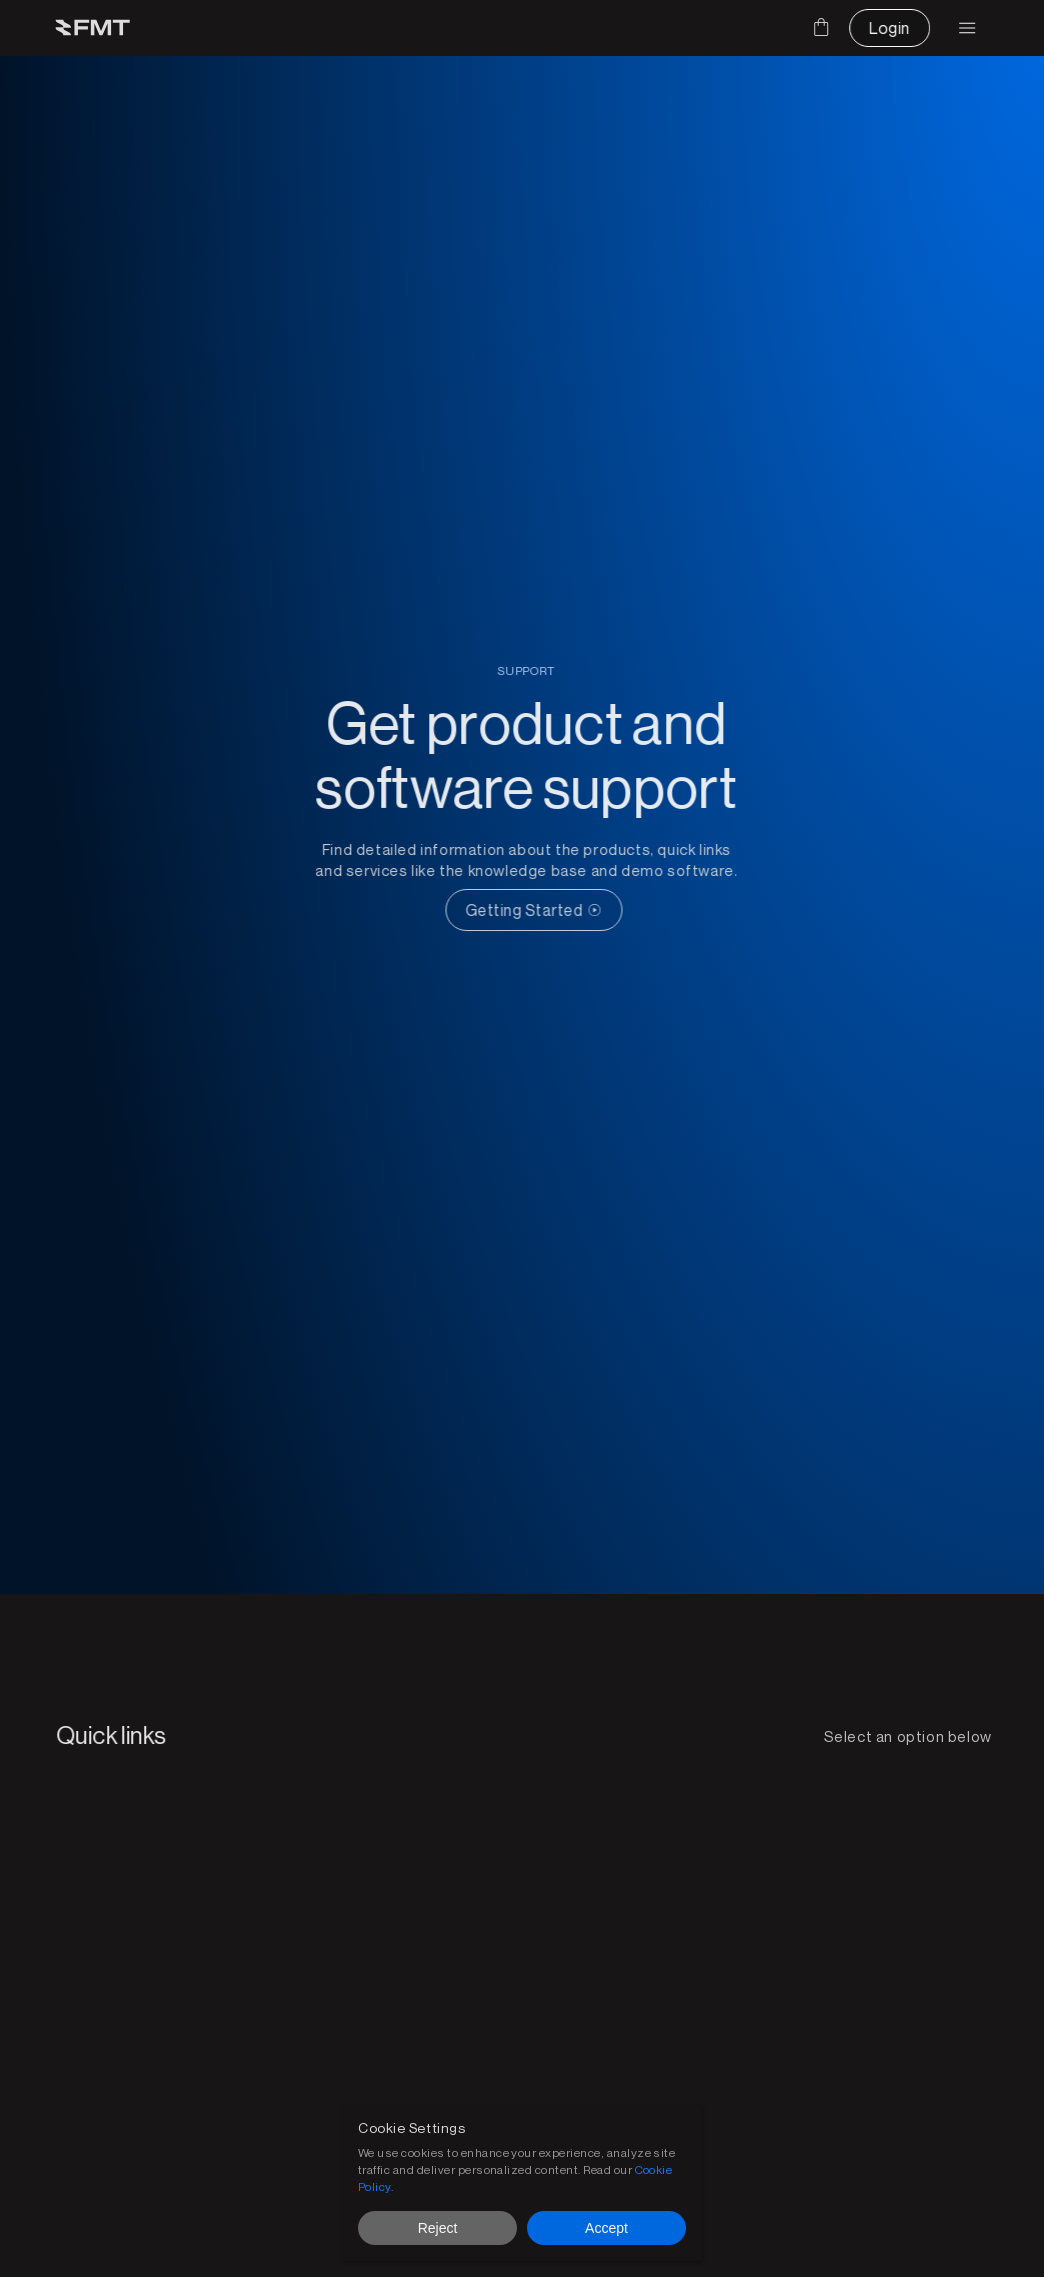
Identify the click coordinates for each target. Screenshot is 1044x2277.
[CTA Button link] (546, 910)
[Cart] (821, 27)
